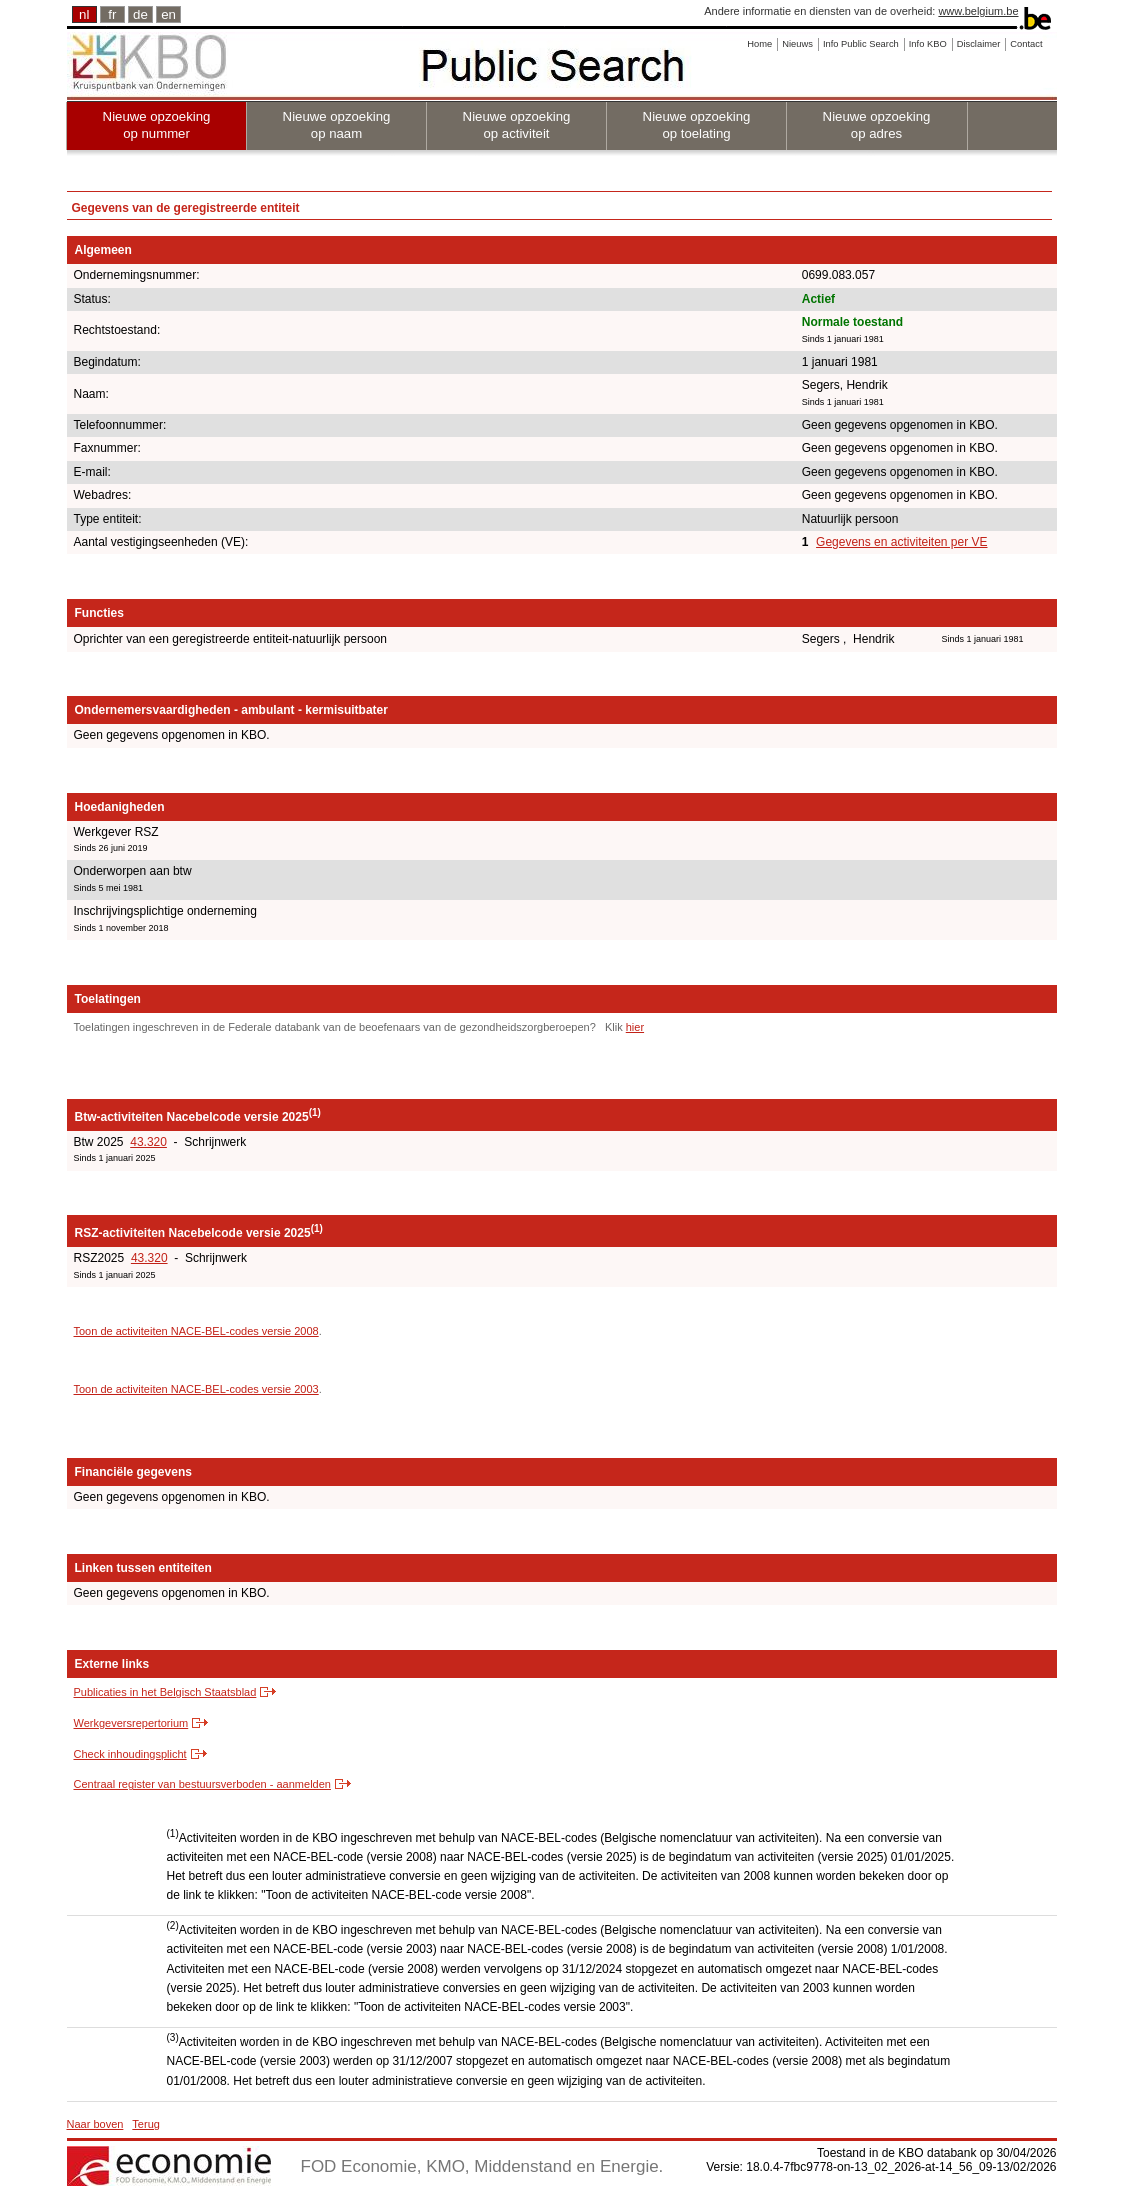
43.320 (148, 1142)
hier (635, 1027)
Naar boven (95, 2124)
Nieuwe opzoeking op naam (337, 125)
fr (112, 14)
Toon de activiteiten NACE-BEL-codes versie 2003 (196, 1389)
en (168, 14)
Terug (146, 2124)
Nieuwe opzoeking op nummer (157, 125)
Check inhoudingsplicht (130, 1754)
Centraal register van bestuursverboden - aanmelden (202, 1784)
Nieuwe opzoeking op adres (877, 125)
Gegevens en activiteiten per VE (901, 542)
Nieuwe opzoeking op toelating (697, 125)
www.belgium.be (978, 11)
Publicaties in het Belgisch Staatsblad (165, 1692)
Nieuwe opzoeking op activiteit (517, 125)
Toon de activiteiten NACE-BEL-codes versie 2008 (196, 1331)
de (140, 14)
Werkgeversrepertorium (131, 1723)
